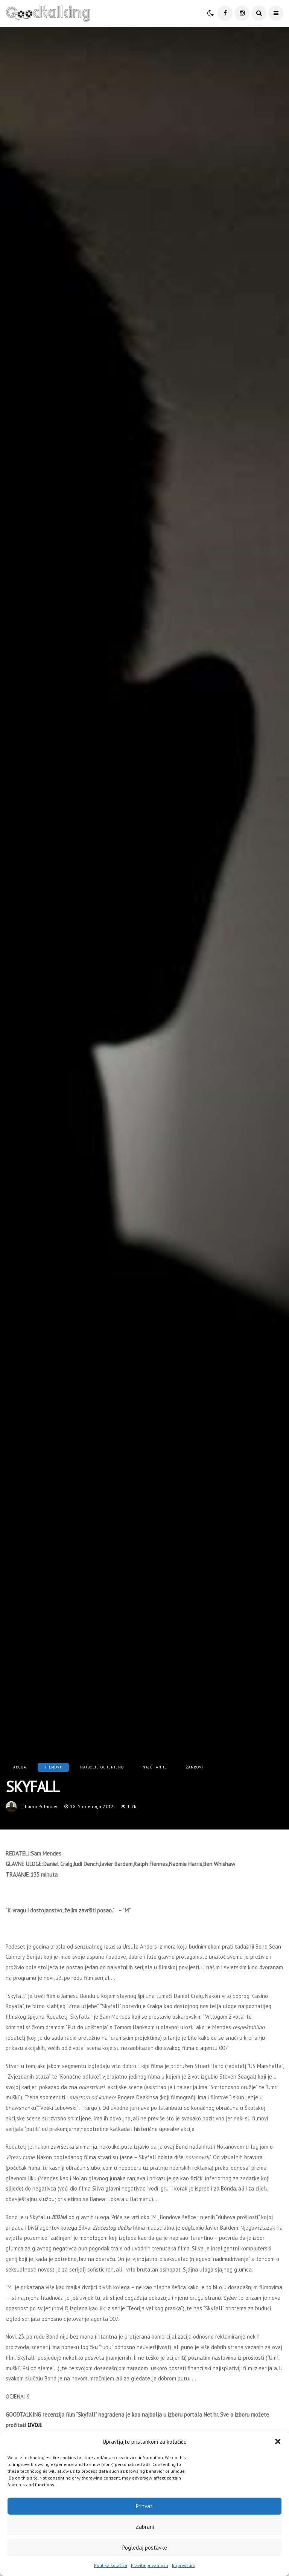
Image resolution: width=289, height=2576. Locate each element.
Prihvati (145, 2506)
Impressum (183, 2565)
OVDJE (35, 2425)
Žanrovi (194, 1767)
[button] (277, 2441)
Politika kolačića (110, 2565)
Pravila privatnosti (149, 2565)
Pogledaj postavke (144, 2547)
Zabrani (144, 2526)
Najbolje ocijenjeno (102, 1767)
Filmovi (53, 1767)
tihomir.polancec (40, 1806)
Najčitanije (155, 1767)
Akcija (19, 1767)
